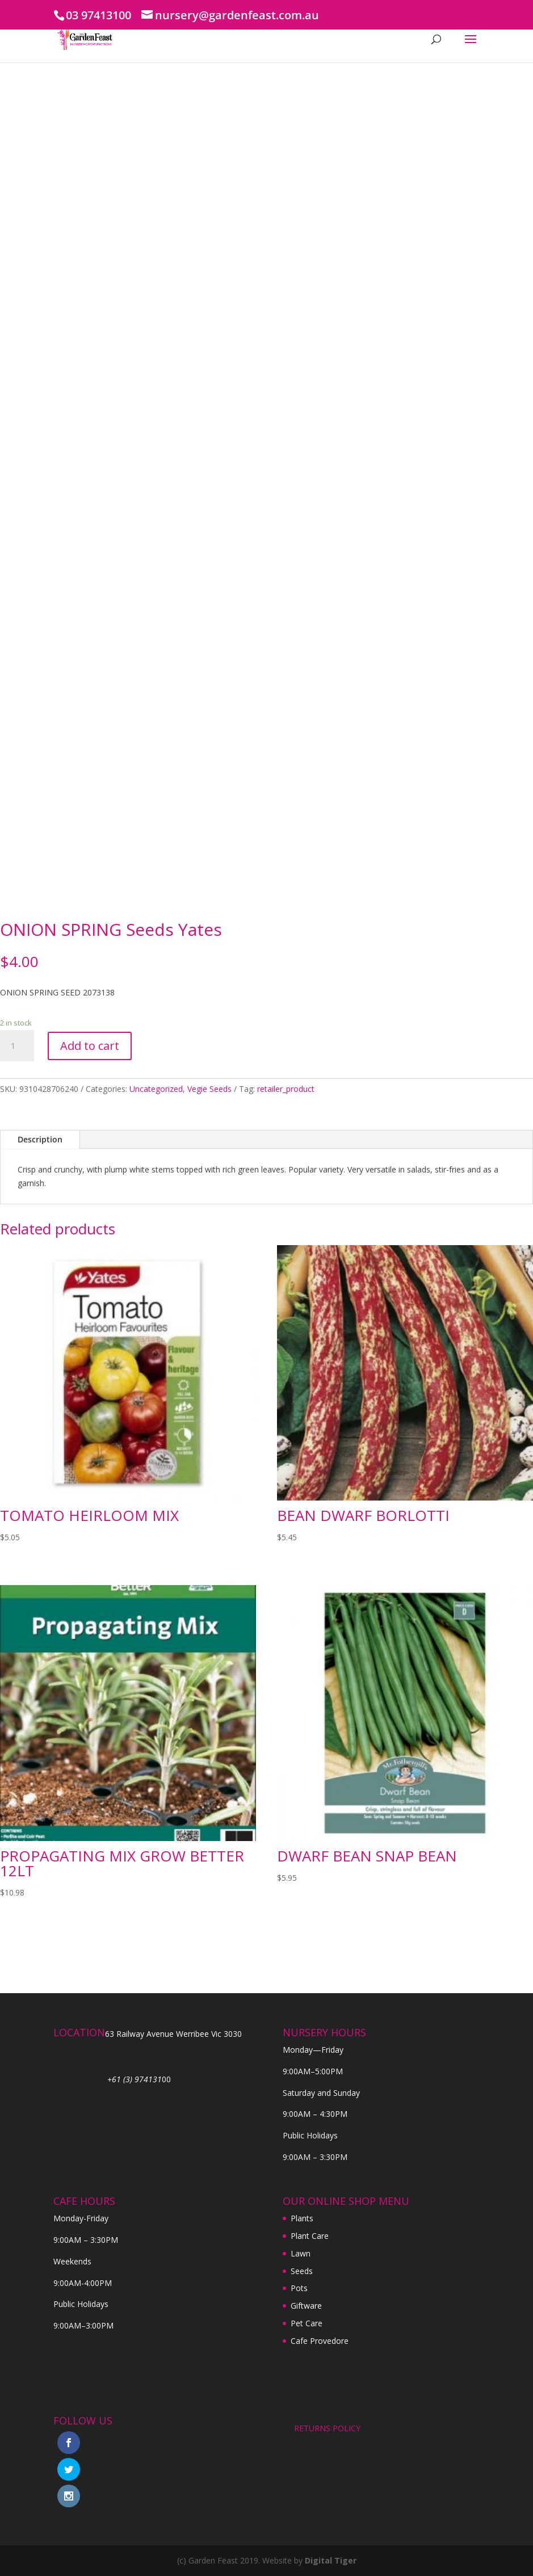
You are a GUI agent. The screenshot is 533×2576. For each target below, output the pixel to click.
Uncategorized (156, 1088)
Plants (302, 2218)
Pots (299, 2288)
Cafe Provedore (320, 2340)
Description (40, 1139)
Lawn (300, 2253)
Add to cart (89, 1045)
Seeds (302, 2271)
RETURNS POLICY (327, 2428)
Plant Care (310, 2235)
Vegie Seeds (209, 1088)
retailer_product (285, 1088)
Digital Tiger (330, 2560)
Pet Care (306, 2323)
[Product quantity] (17, 1046)
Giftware (306, 2305)
